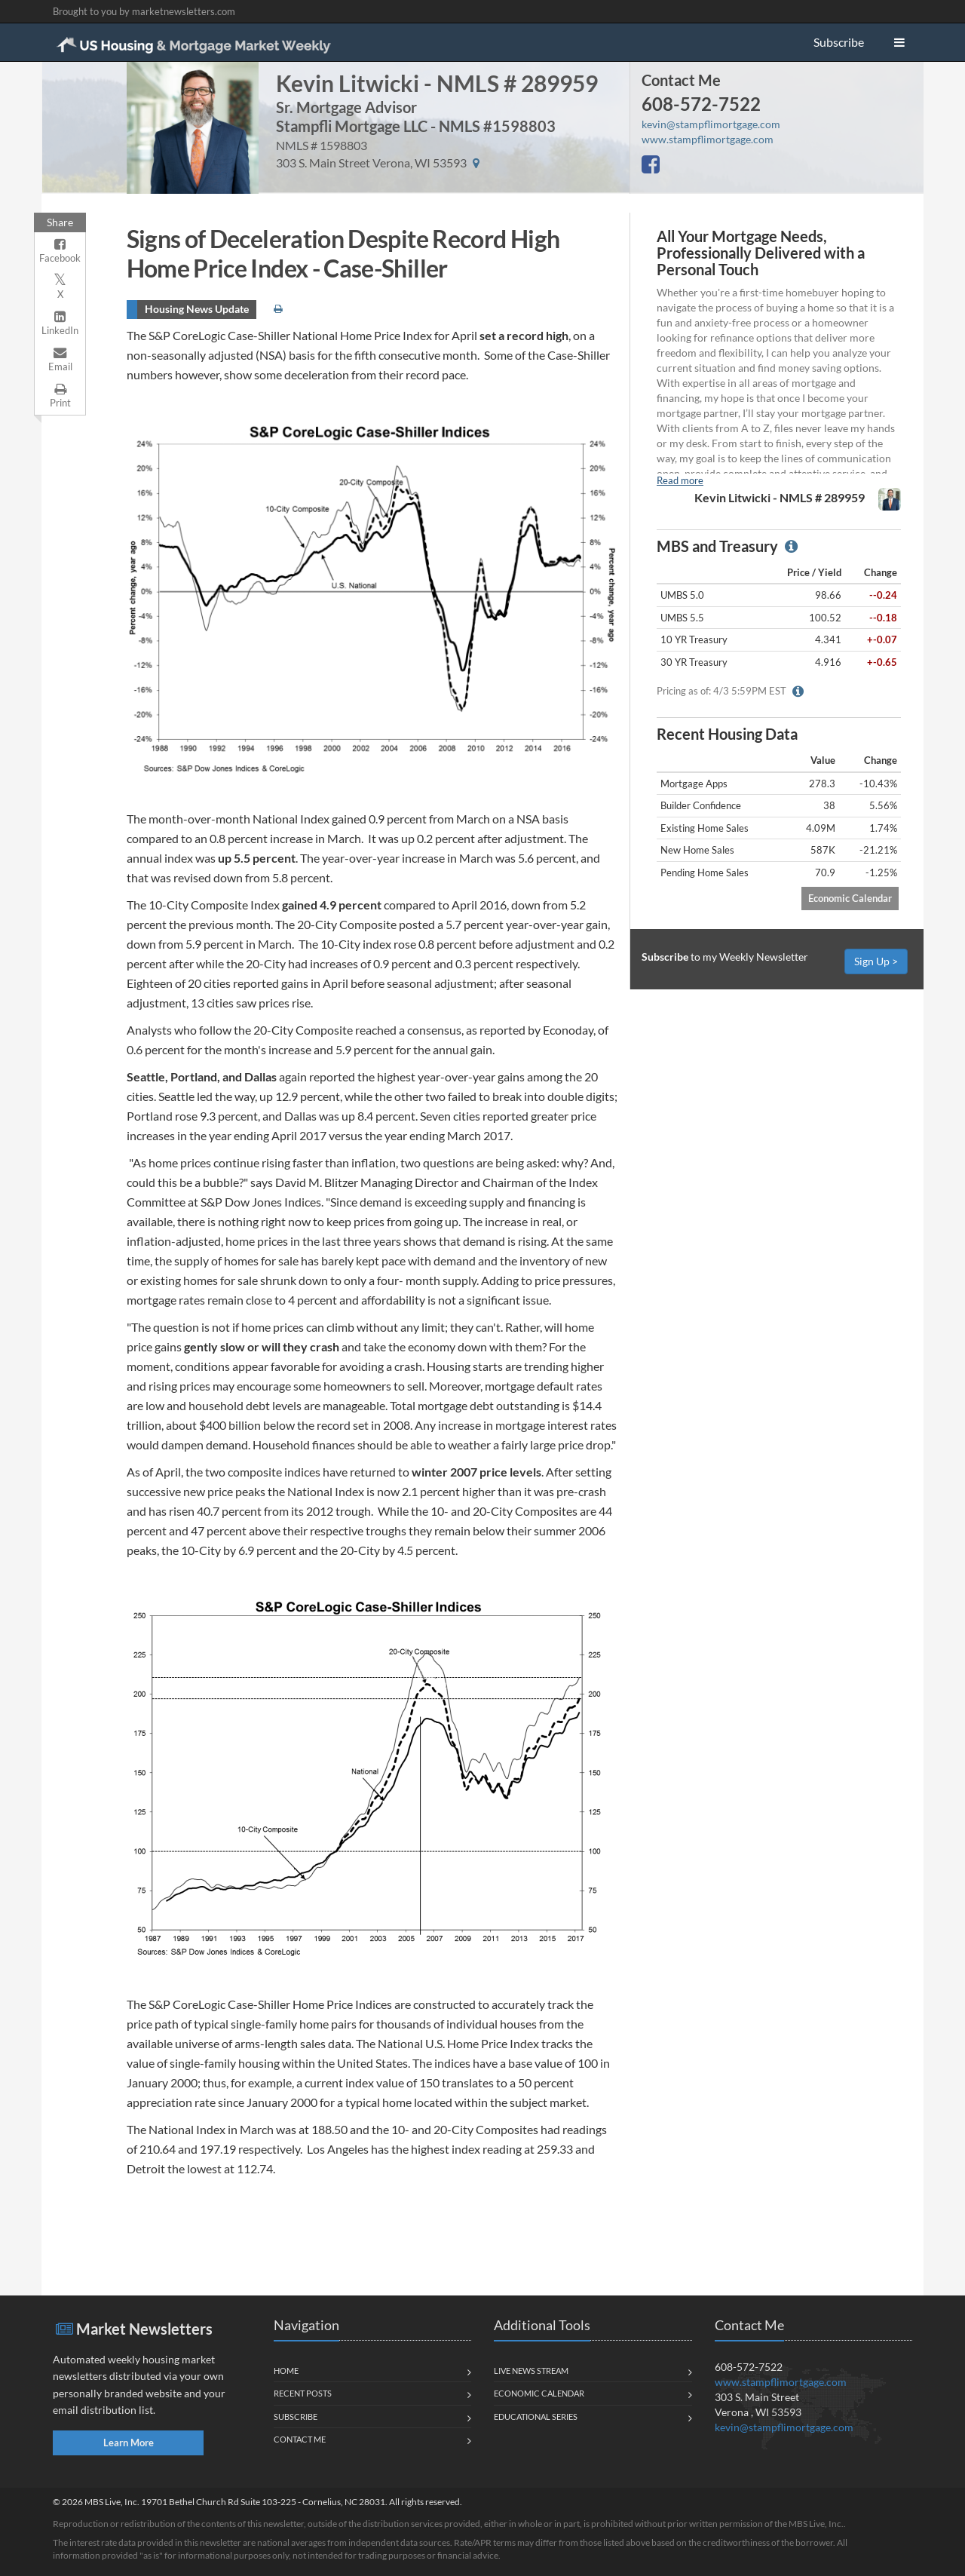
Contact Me (681, 80)
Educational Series (535, 2416)
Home (286, 2370)
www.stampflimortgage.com (708, 139)
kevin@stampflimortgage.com (711, 124)
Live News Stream (531, 2370)
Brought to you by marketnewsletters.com (144, 11)
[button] (899, 42)
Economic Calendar (850, 898)
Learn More (128, 2442)
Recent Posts (303, 2393)
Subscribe (838, 42)
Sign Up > (876, 961)
